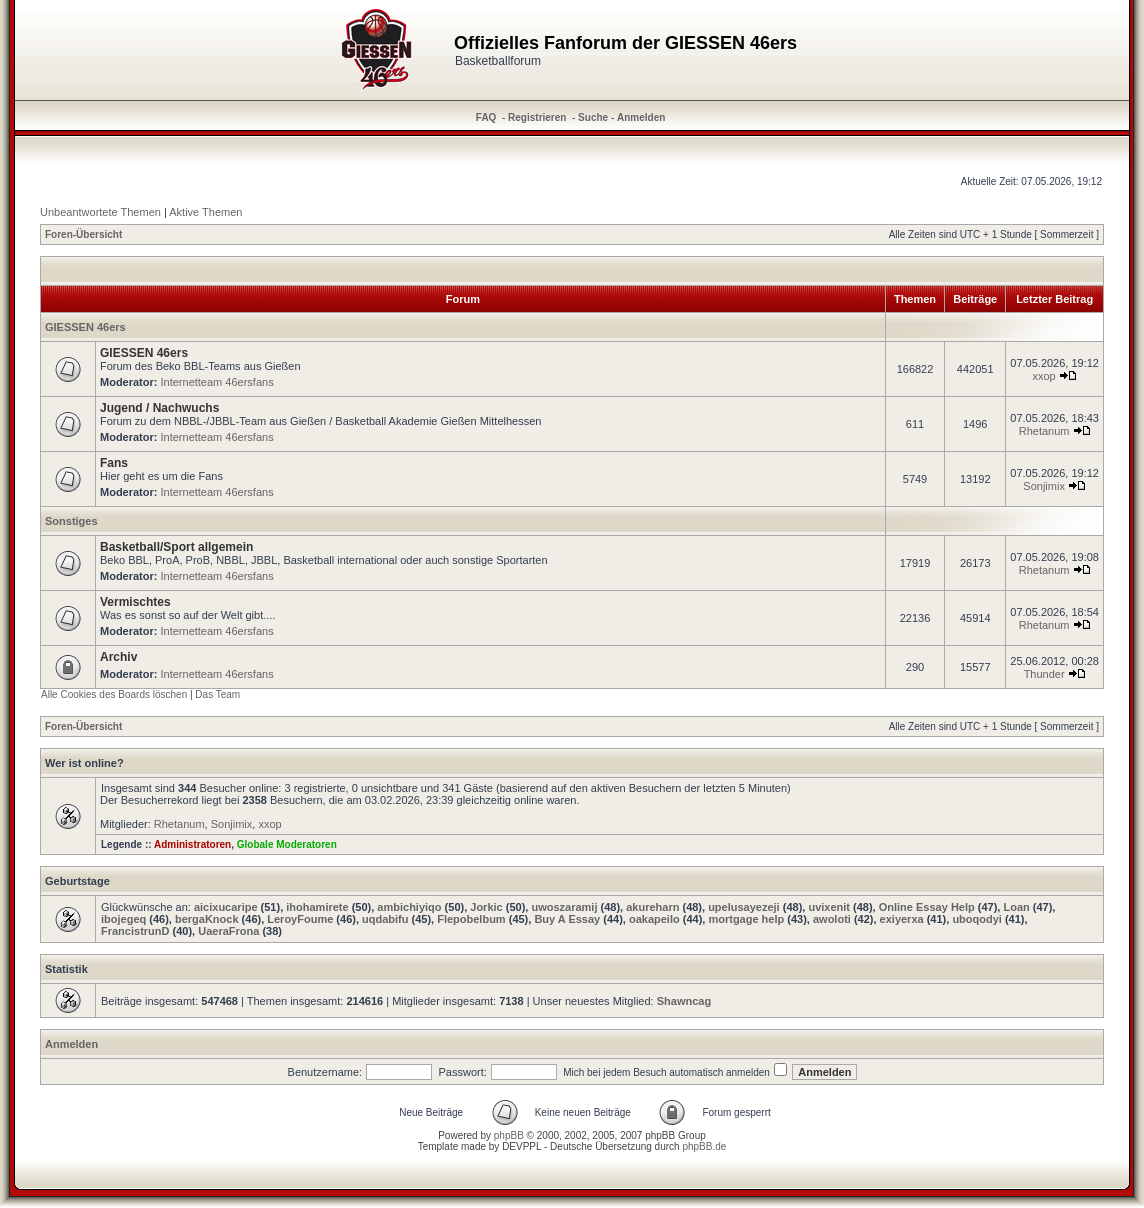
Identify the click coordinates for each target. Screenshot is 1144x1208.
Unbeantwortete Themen (100, 212)
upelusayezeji (744, 907)
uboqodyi (977, 919)
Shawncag (684, 1001)
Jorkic (486, 907)
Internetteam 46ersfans (217, 382)
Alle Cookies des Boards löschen (114, 694)
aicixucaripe (226, 907)
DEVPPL (521, 1146)
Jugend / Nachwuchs (159, 408)
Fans (114, 463)
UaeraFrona (228, 931)
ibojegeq (123, 919)
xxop (1043, 376)
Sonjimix (1044, 486)
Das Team (217, 694)
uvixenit (829, 907)
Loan (1016, 907)
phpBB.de (704, 1146)
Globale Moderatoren (287, 844)
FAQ (486, 117)
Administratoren (192, 844)
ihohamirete (317, 907)
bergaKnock (207, 919)
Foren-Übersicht (83, 234)
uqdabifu (385, 919)
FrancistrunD (135, 931)
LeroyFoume (300, 919)
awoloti (832, 919)
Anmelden (641, 117)
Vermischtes (135, 602)
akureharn (652, 907)
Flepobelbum (471, 919)
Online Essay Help (927, 907)
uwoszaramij (564, 907)
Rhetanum (1044, 431)
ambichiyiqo (409, 907)
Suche (593, 117)
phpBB (509, 1135)
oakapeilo (654, 919)
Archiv (118, 657)
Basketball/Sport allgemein (176, 547)
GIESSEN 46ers (85, 327)
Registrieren (537, 117)
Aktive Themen (205, 212)
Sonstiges (71, 521)
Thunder (1044, 674)
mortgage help (746, 919)
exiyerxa (902, 919)
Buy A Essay (567, 919)
